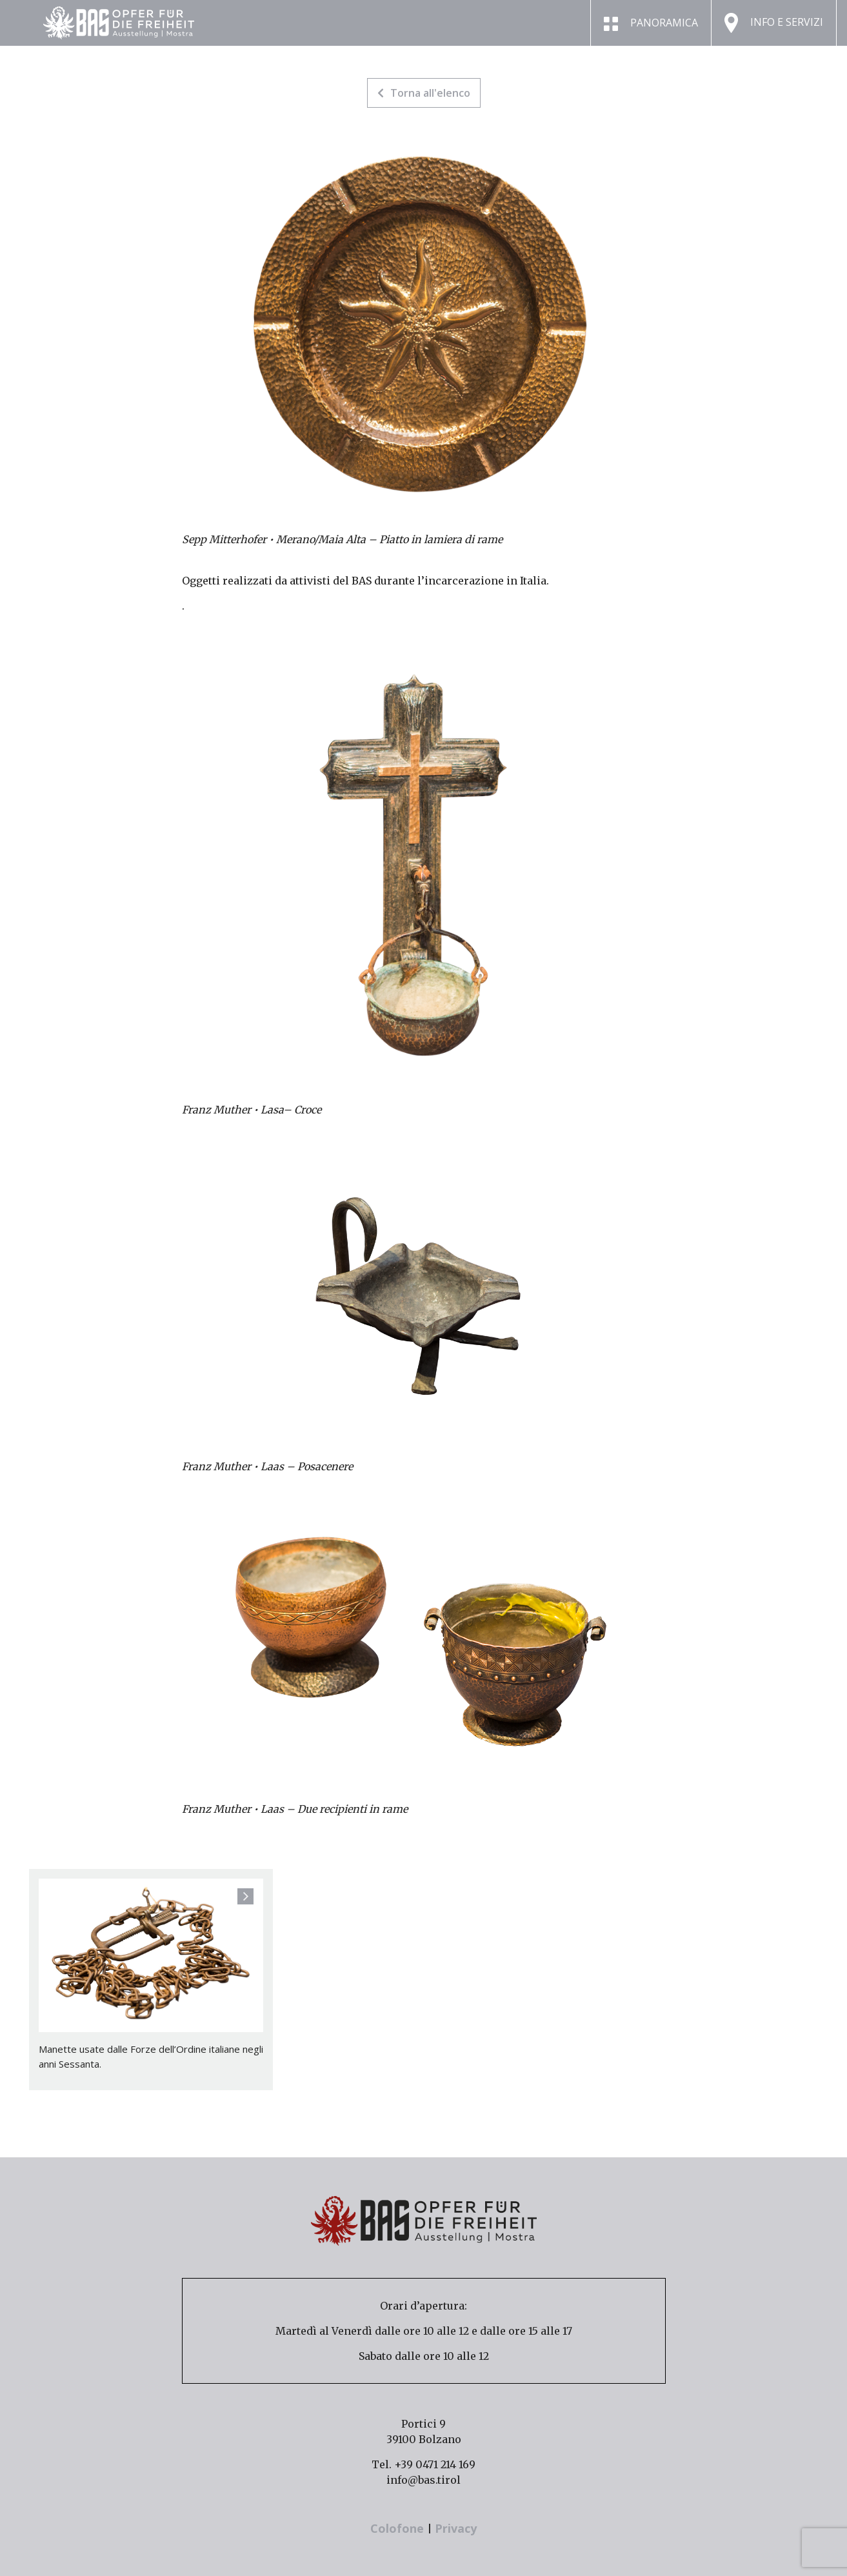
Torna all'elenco (423, 93)
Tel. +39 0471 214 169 (423, 2464)
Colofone (398, 2528)
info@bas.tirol (423, 2479)
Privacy (456, 2528)
